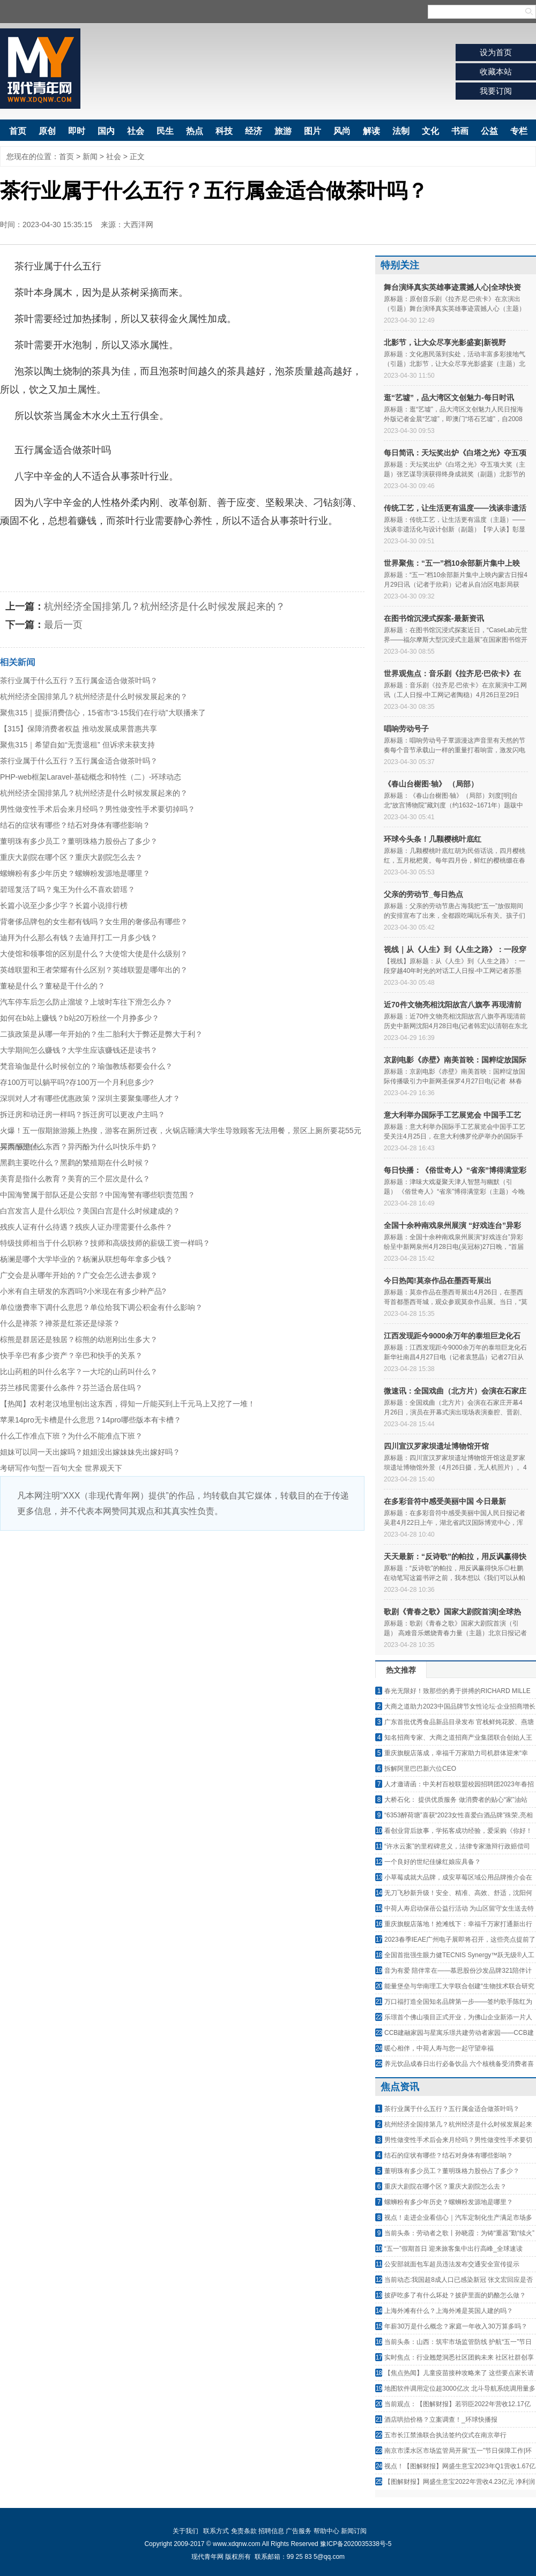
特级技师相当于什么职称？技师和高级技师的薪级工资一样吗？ (105, 1243)
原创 (47, 131)
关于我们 (185, 2531)
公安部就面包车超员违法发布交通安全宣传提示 (451, 2264)
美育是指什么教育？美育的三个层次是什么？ (75, 1178)
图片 (312, 131)
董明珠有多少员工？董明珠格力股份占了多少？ (79, 841)
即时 (76, 131)
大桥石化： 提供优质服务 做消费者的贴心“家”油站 (455, 1799)
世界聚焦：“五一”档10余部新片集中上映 (452, 563)
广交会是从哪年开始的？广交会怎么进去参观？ (79, 1275)
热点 (194, 131)
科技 (224, 131)
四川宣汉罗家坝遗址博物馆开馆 (436, 1446)
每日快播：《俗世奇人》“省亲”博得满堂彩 (455, 1170)
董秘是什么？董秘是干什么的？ (52, 986)
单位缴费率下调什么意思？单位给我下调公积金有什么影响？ (101, 1307)
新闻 (90, 156)
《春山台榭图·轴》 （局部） (431, 784)
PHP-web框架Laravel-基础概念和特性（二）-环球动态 (90, 777)
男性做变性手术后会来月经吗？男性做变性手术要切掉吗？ (97, 809)
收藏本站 (496, 71)
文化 (430, 131)
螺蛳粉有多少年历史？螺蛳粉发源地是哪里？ (75, 873)
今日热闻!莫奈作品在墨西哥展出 (438, 1280)
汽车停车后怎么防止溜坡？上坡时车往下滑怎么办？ (86, 1002)
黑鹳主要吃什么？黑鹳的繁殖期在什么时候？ (75, 1162)
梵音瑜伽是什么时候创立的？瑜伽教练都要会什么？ (86, 1066)
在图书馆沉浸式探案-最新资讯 (434, 618)
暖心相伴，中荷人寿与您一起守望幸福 (439, 2048)
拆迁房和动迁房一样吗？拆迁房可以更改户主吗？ (82, 1114)
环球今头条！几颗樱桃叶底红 (432, 839)
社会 (135, 131)
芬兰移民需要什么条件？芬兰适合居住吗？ (71, 1387)
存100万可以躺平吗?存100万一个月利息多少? (76, 1082)
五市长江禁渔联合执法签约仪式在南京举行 (445, 2435)
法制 (401, 131)
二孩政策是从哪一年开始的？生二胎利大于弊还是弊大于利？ (101, 1034)
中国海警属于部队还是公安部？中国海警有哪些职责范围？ (97, 1194)
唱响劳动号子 (406, 728)
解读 (371, 131)
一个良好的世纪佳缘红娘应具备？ (432, 1862)
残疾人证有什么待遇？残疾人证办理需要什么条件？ (86, 1227)
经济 (253, 131)
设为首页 (496, 52)
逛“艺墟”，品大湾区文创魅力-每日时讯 (449, 397)
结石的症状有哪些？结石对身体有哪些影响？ (75, 825)
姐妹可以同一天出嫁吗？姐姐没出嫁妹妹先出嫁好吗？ (90, 1452)
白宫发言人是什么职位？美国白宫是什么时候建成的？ (90, 1211)
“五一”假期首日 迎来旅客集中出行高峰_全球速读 (453, 2248)
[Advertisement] (182, 1611)
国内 (106, 131)
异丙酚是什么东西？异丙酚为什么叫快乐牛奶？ (79, 1146)
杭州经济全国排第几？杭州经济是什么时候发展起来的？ (164, 606)
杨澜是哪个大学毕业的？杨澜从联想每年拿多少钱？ (86, 1259)
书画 (459, 131)
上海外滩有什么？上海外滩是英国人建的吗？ (448, 2311)
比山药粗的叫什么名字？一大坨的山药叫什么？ (79, 1371)
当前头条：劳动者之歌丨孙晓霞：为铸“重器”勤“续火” (459, 2233)
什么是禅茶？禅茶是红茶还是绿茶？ (60, 1323)
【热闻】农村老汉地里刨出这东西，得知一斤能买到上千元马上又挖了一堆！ (127, 1403)
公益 (489, 131)
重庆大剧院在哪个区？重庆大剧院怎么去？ (71, 857)
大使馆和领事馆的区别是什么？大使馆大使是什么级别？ (94, 953)
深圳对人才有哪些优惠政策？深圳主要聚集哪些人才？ (90, 1098)
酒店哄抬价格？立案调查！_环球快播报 (440, 2419)
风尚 (342, 131)
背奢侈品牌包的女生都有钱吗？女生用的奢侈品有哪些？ (94, 921)
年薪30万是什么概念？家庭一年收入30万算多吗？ (455, 2326)
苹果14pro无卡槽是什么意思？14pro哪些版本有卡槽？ (90, 1420)
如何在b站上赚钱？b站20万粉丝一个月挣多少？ (79, 1018)
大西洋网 (138, 224)
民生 (165, 131)
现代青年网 (40, 68)
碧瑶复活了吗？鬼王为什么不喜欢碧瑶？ (67, 889)
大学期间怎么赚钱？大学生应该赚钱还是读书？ (79, 1050)
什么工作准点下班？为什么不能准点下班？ (71, 1436)
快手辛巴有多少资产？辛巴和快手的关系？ (71, 1355)
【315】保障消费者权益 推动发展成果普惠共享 (78, 728)
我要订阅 (496, 90)
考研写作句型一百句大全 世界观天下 (61, 1468)
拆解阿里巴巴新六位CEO (420, 1768)
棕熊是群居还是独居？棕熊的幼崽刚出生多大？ (79, 1339)
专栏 (518, 131)
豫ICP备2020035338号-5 (355, 2544)
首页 (17, 131)
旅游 (283, 131)
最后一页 (63, 624)
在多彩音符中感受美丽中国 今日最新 (445, 1501)
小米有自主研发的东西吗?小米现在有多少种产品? (83, 1291)
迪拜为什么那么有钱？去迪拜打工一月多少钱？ (79, 937)
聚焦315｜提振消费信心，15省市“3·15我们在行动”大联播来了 (103, 712)
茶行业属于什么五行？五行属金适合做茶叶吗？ (79, 680)
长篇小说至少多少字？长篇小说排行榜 (64, 905)
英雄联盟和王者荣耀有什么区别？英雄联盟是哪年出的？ (94, 969)
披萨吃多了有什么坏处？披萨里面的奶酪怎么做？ (455, 2295)
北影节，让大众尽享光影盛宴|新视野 (445, 342)
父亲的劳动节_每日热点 (423, 894)
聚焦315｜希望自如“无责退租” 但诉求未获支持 (77, 744)
